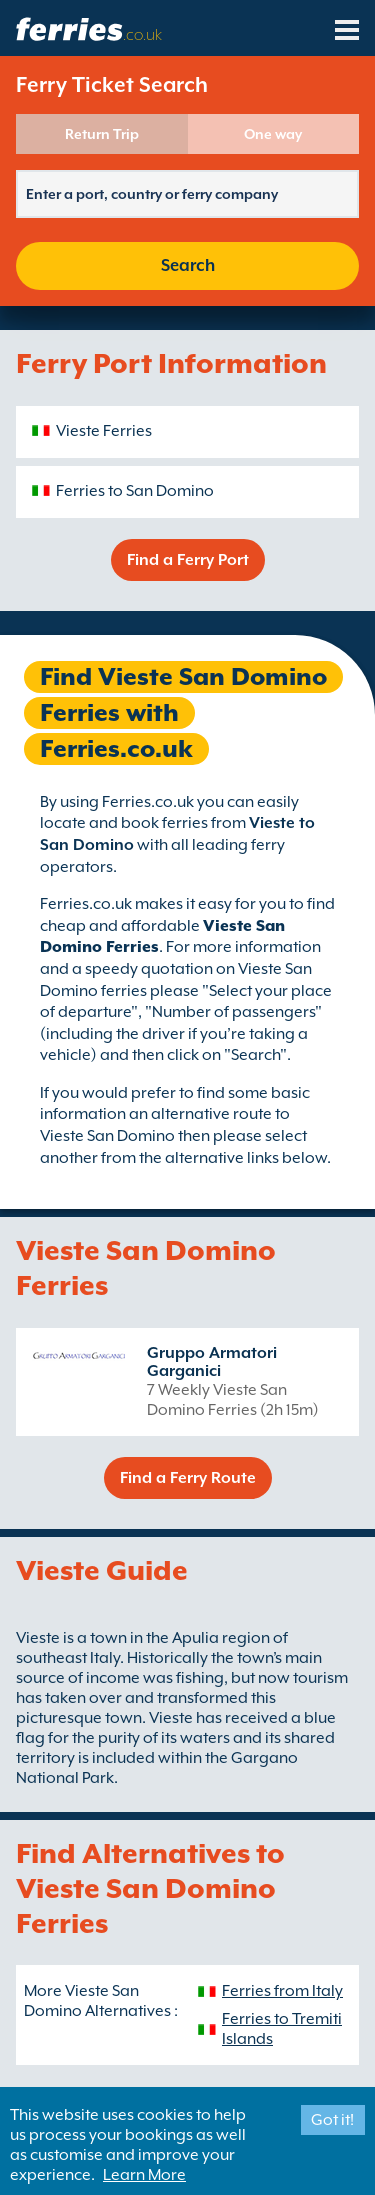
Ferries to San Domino (135, 491)
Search (188, 265)
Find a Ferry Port (188, 560)
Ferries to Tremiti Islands (282, 2029)
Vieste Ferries (104, 431)
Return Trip (102, 134)
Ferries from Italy (282, 1991)
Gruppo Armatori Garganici (212, 1362)
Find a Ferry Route (188, 1478)
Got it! (332, 2120)
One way (273, 134)
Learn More (144, 2175)
